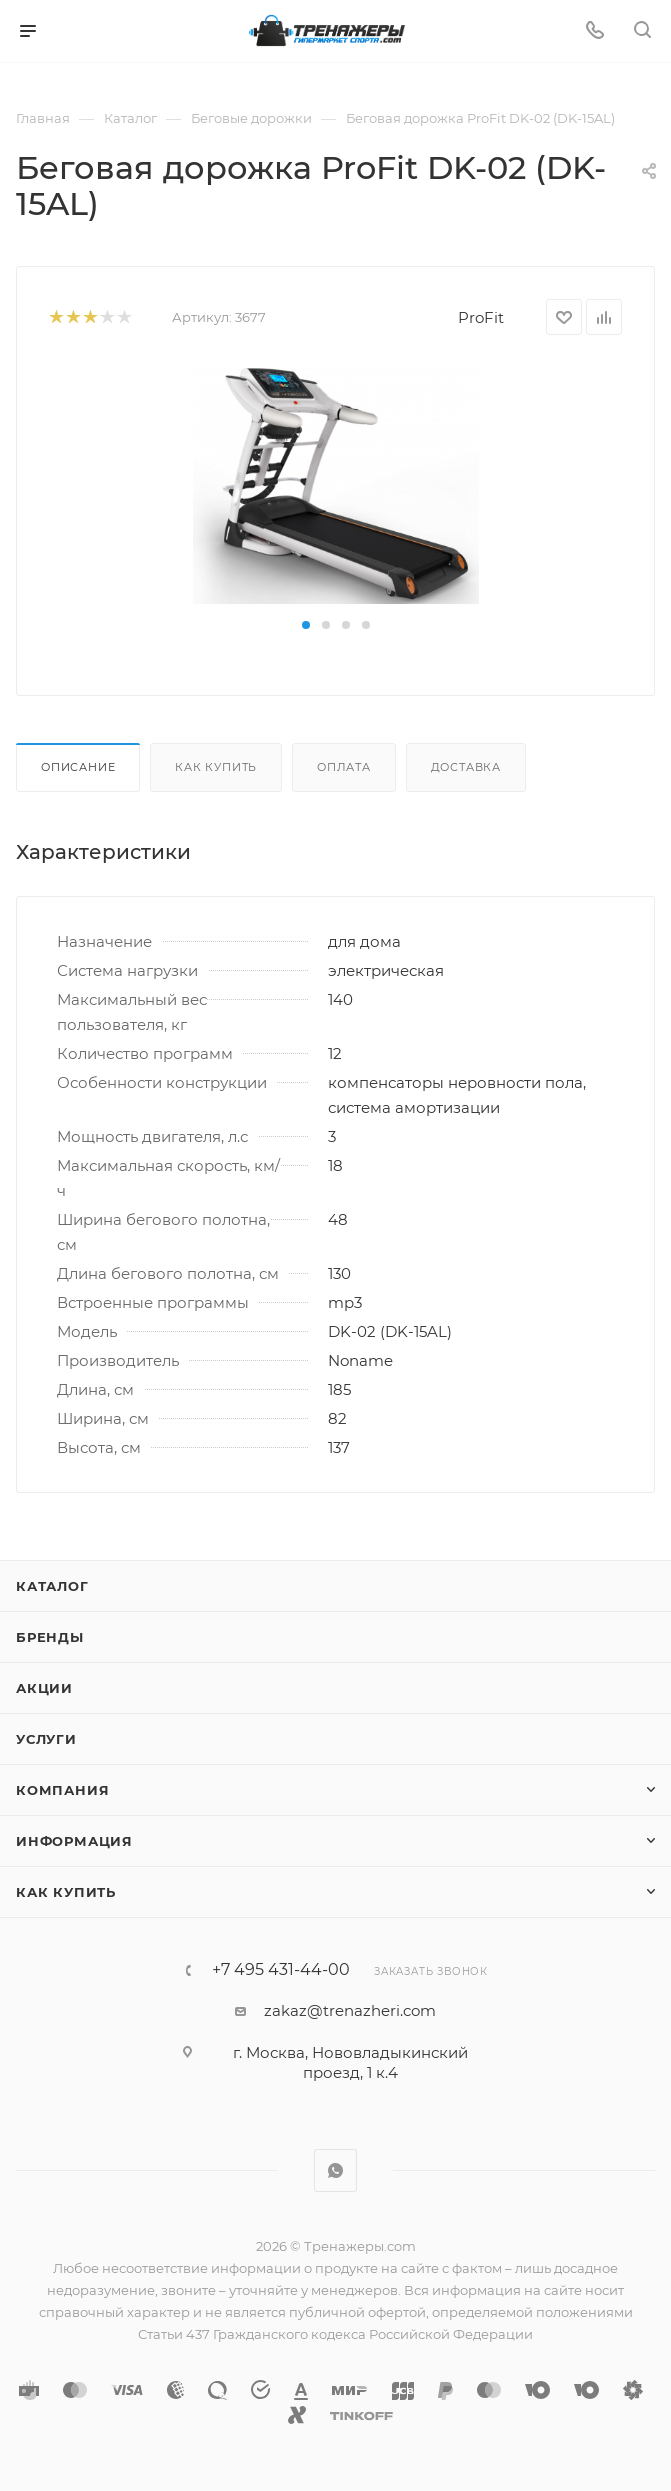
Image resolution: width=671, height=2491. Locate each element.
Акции (44, 1688)
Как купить (216, 767)
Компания (62, 1790)
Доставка (466, 767)
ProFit (481, 317)
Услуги (46, 1739)
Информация (74, 1841)
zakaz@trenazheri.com (350, 2010)
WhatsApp (335, 2170)
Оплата (344, 767)
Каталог (52, 1586)
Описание (78, 767)
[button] (306, 625)
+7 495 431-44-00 (281, 1970)
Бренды (50, 1637)
